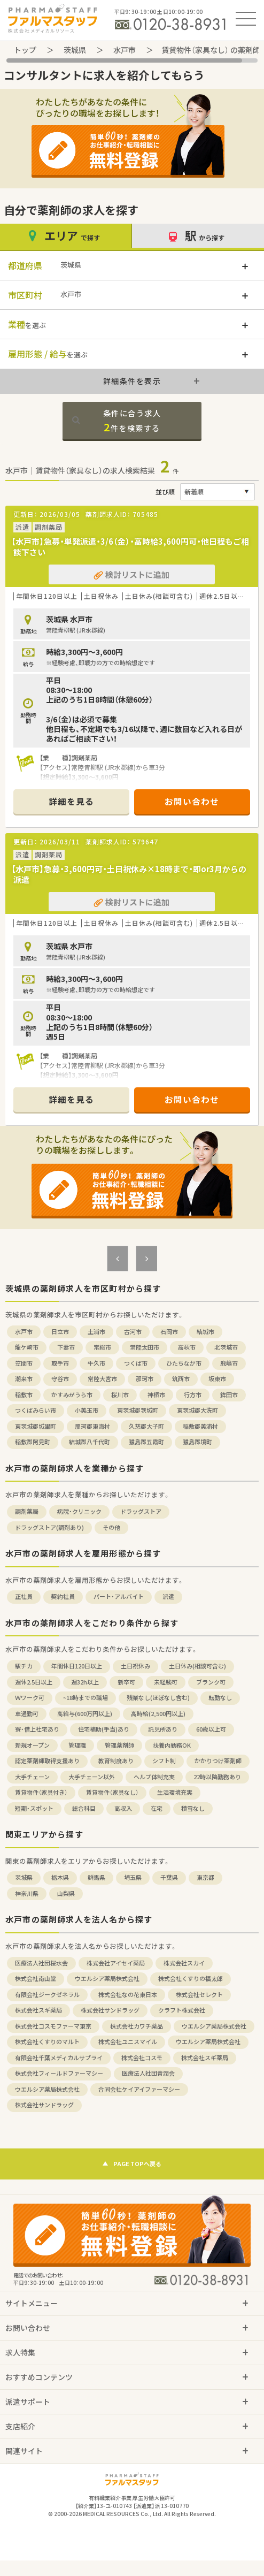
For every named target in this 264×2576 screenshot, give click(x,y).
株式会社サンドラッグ (110, 2010)
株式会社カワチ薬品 (136, 2026)
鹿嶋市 (229, 1363)
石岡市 (169, 1331)
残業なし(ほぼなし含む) (158, 1697)
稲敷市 (24, 1394)
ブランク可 (211, 1682)
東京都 (205, 1877)
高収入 (123, 1808)
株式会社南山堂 (35, 1978)
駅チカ (24, 1666)
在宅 (156, 1808)
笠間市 (24, 1363)
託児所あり (162, 1729)
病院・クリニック (79, 1511)
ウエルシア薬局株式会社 (107, 1978)
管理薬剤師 (119, 1745)
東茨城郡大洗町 (197, 1410)
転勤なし (220, 1697)
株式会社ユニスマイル (127, 2041)
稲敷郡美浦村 (200, 1426)
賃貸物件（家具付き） (41, 1792)
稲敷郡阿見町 (32, 1441)
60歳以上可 (211, 1729)
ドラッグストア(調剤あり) (49, 1527)
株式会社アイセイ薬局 (116, 1963)
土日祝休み (135, 1666)
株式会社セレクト (199, 1994)
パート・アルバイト (119, 1596)
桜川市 (120, 1394)
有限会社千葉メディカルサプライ (59, 2057)
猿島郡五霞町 (146, 1441)
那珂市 (144, 1378)
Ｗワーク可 (29, 1697)
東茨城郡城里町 (35, 1426)
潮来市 (24, 1378)
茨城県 (75, 49)
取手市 (60, 1363)
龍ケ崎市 (26, 1347)
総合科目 (84, 1808)
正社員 (24, 1596)
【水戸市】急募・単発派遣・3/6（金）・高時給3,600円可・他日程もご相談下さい (130, 547)
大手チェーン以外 (91, 1776)
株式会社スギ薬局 (38, 2010)
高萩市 (187, 1347)
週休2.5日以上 (33, 1682)
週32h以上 (85, 1682)
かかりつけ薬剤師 (218, 1760)
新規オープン (32, 1745)
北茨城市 (226, 1347)
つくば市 (135, 1363)
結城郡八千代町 (89, 1441)
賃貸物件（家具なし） (112, 1792)
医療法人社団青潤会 (148, 2073)
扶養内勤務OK (172, 1745)
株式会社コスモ (141, 2057)
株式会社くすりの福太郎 (190, 1978)
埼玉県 (133, 1877)
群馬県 (96, 1877)
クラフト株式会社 (181, 2010)
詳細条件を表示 (132, 381)
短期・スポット (34, 1808)
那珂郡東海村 (92, 1426)
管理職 (77, 1745)
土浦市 (96, 1331)
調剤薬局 (26, 1511)
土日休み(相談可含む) (197, 1666)
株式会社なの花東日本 (127, 1994)
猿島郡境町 (197, 1441)
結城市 (205, 1331)
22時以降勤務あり (217, 1776)
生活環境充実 (174, 1792)
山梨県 (66, 1893)
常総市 (102, 1347)
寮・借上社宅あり (37, 1729)
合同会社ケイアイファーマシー (139, 2089)
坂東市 (217, 1378)
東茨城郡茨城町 (137, 1410)
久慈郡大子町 (146, 1426)
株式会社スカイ (184, 1963)
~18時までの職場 (85, 1697)
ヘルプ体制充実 (154, 1776)
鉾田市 (229, 1394)
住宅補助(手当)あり (103, 1729)
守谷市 (60, 1378)
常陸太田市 (144, 1347)
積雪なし (193, 1808)
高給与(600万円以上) (84, 1713)
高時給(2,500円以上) (158, 1713)
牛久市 (96, 1363)
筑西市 (181, 1378)
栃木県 (60, 1877)
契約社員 (63, 1596)
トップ (25, 49)
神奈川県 (26, 1893)
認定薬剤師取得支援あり (47, 1760)
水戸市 (124, 49)
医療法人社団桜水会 (41, 1963)
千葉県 (169, 1877)
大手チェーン (32, 1776)
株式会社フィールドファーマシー (59, 2073)
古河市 (133, 1331)
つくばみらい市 (35, 1410)
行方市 (192, 1394)
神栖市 (156, 1394)
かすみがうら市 (71, 1394)
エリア (66, 235)
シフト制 (164, 1760)
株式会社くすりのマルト (47, 2041)
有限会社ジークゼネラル (47, 1994)
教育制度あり (116, 1760)
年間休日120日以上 (76, 1666)
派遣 (168, 1596)
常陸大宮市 (102, 1378)
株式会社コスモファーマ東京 (53, 2026)
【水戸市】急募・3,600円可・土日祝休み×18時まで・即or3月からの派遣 (128, 874)
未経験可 (165, 1682)
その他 (111, 1527)
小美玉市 (86, 1410)
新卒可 (126, 1682)
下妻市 (66, 1347)
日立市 (60, 1331)
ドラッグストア (140, 1511)
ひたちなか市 (183, 1363)
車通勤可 (26, 1713)
